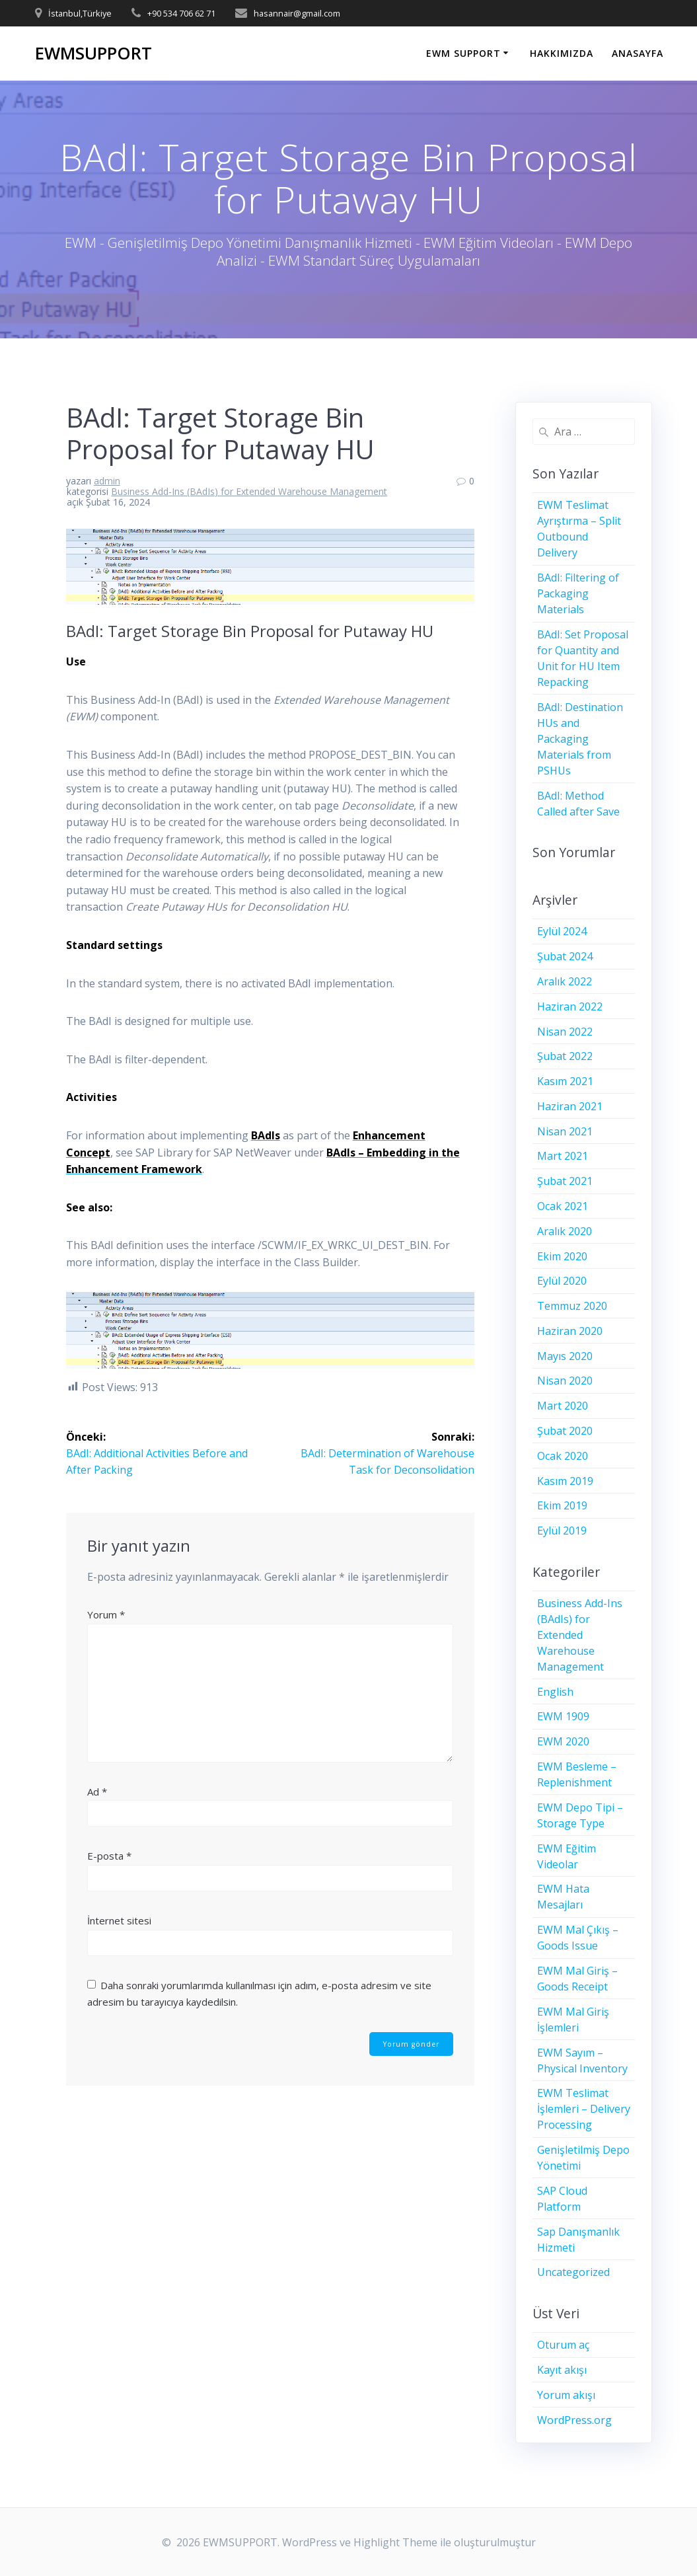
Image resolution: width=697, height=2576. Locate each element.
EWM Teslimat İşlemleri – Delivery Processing (583, 2109)
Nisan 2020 (565, 1380)
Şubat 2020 (565, 1430)
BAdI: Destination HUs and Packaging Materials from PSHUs (580, 739)
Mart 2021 (562, 1156)
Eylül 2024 (562, 931)
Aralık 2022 (564, 981)
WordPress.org (574, 2420)
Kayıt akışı (562, 2370)
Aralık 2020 (564, 1231)
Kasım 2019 (565, 1481)
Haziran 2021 (570, 1106)
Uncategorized (573, 2272)
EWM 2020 (563, 1741)
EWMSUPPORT (93, 53)
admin (107, 480)
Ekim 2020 (562, 1256)
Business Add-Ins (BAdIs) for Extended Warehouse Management (249, 491)
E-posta (109, 1855)
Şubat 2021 (565, 1181)
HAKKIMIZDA (561, 53)
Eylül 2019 (562, 1530)
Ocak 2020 (562, 1456)
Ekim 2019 (562, 1505)
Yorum (106, 1613)
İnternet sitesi (119, 1919)
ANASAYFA (637, 53)
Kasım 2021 (565, 1081)
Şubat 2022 (565, 1056)
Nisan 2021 (565, 1131)
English (555, 1692)
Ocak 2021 (562, 1206)
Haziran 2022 (570, 1006)
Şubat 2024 (565, 956)
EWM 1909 (563, 1716)
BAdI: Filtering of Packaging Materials (578, 593)
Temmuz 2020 (572, 1306)
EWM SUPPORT (463, 53)
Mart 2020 (562, 1405)
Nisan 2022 (565, 1031)
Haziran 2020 (570, 1331)
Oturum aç (563, 2344)
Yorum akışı (566, 2395)
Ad (97, 1790)
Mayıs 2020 (565, 1356)
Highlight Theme (395, 2542)
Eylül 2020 (562, 1280)
